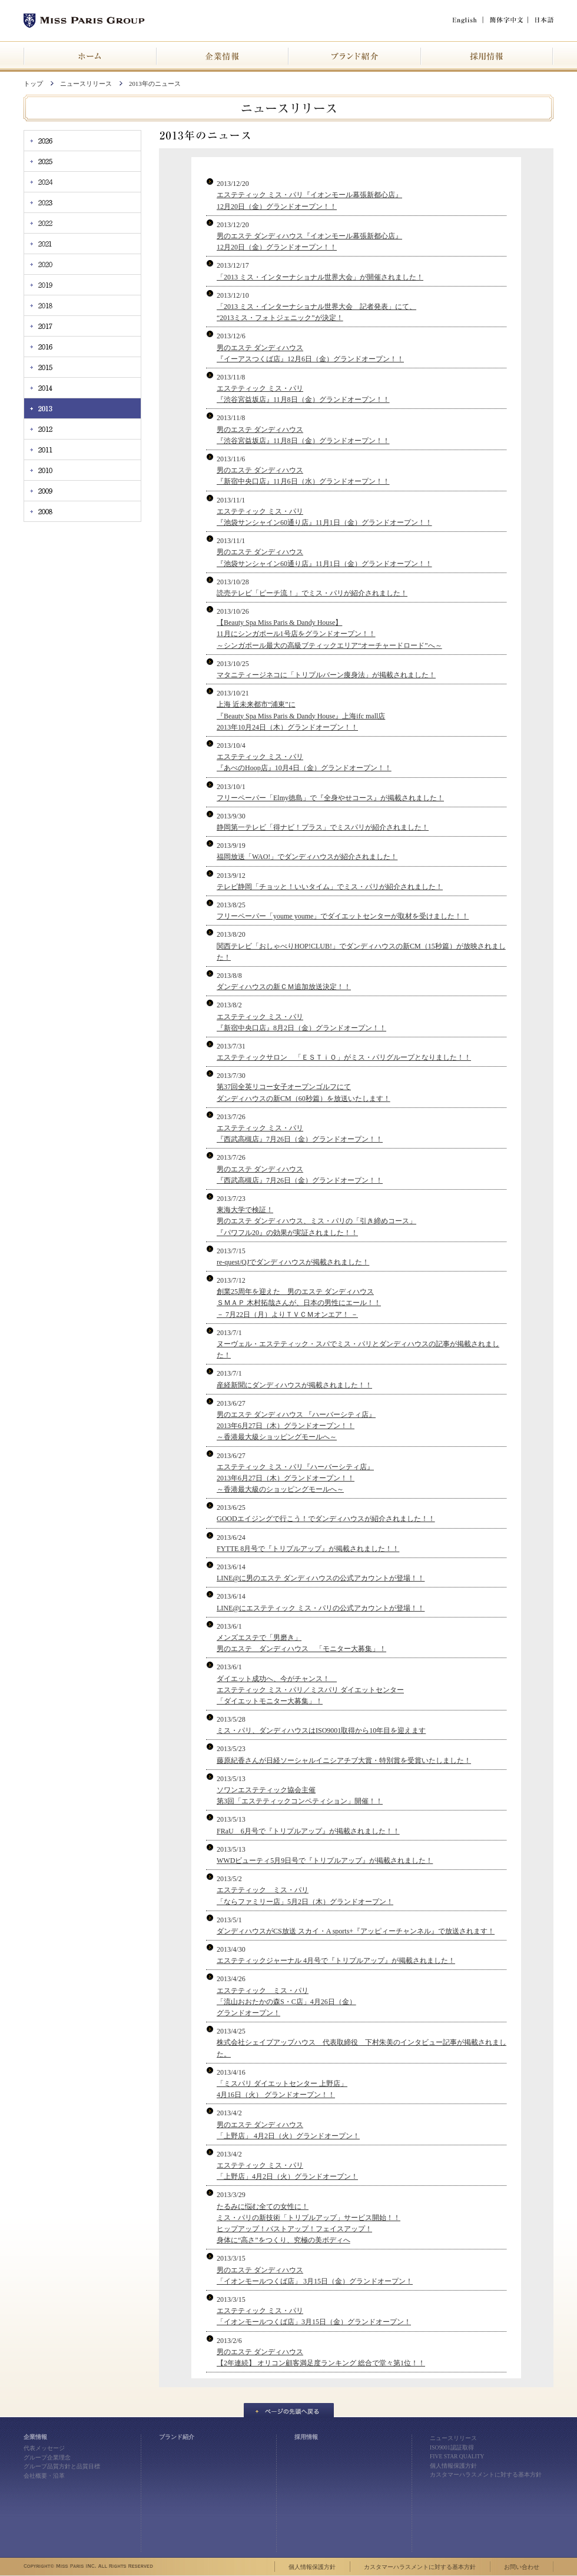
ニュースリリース (86, 83)
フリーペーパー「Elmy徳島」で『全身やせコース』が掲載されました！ (330, 798)
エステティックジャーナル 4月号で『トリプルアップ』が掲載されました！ (336, 1960)
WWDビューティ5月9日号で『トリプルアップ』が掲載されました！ (325, 1860)
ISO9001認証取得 (452, 2447)
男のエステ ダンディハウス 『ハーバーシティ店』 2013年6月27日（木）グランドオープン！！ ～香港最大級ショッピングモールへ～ (296, 1425)
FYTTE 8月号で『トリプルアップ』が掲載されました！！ (308, 1549)
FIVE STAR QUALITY (457, 2456)
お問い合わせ (521, 2567)
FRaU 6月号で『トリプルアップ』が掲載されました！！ (308, 1831)
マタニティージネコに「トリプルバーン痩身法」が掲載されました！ (326, 675)
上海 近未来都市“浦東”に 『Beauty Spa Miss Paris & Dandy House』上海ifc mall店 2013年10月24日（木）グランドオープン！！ (301, 715)
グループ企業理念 (47, 2457)
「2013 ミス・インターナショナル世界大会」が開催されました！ (320, 277)
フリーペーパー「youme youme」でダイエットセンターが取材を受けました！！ (343, 916)
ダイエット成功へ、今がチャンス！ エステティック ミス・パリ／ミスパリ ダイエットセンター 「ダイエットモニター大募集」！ (310, 1690)
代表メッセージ (44, 2448)
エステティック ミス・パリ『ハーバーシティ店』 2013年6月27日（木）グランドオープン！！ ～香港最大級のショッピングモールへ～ (295, 1478)
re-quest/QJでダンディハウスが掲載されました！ (293, 1262)
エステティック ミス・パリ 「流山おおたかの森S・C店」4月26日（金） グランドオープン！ (286, 2001)
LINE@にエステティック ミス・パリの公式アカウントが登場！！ (321, 1608)
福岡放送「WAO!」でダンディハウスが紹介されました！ (307, 857)
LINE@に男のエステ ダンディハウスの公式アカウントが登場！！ (321, 1578)
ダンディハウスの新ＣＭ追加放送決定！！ (284, 987)
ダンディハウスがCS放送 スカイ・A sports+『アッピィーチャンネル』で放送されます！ (356, 1931)
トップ (33, 83)
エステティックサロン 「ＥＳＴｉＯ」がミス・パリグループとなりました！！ (344, 1057)
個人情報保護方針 (453, 2465)
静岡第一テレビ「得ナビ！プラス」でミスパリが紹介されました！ (323, 827)
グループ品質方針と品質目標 (62, 2466)
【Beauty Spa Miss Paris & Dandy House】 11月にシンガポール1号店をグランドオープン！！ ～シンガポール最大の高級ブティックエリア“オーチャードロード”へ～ (329, 633)
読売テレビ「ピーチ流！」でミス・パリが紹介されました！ (312, 593)
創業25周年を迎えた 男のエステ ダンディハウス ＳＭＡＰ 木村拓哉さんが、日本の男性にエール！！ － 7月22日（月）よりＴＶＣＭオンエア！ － (299, 1302)
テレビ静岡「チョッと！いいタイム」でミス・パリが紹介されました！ (330, 887)
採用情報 (306, 2437)
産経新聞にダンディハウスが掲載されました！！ (294, 1385)
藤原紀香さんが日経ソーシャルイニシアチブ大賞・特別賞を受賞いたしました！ (344, 1760)
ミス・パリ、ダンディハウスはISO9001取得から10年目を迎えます (321, 1730)
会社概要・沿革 (44, 2475)
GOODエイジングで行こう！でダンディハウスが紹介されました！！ (326, 1519)
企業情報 (35, 2437)
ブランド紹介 (176, 2437)
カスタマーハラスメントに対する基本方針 (486, 2474)
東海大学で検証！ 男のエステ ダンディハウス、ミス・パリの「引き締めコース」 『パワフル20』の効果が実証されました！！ (316, 1221)
